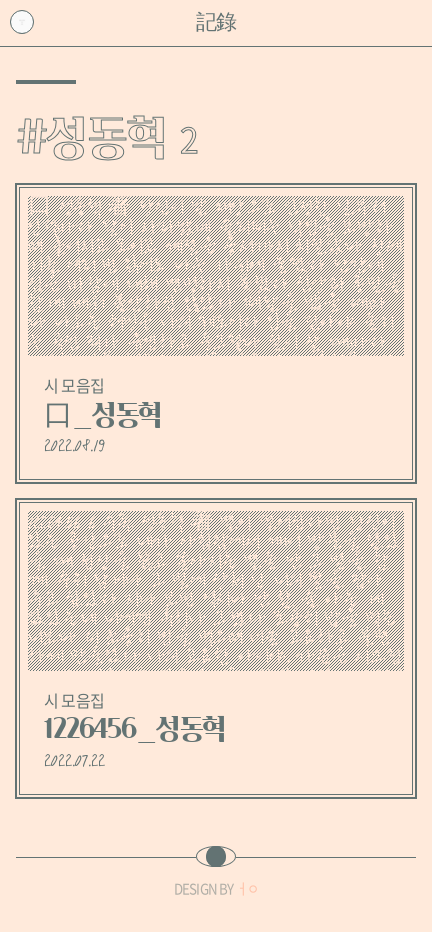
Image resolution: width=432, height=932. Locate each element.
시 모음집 (74, 385)
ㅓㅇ (247, 888)
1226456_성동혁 (135, 729)
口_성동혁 (103, 415)
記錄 (216, 22)
